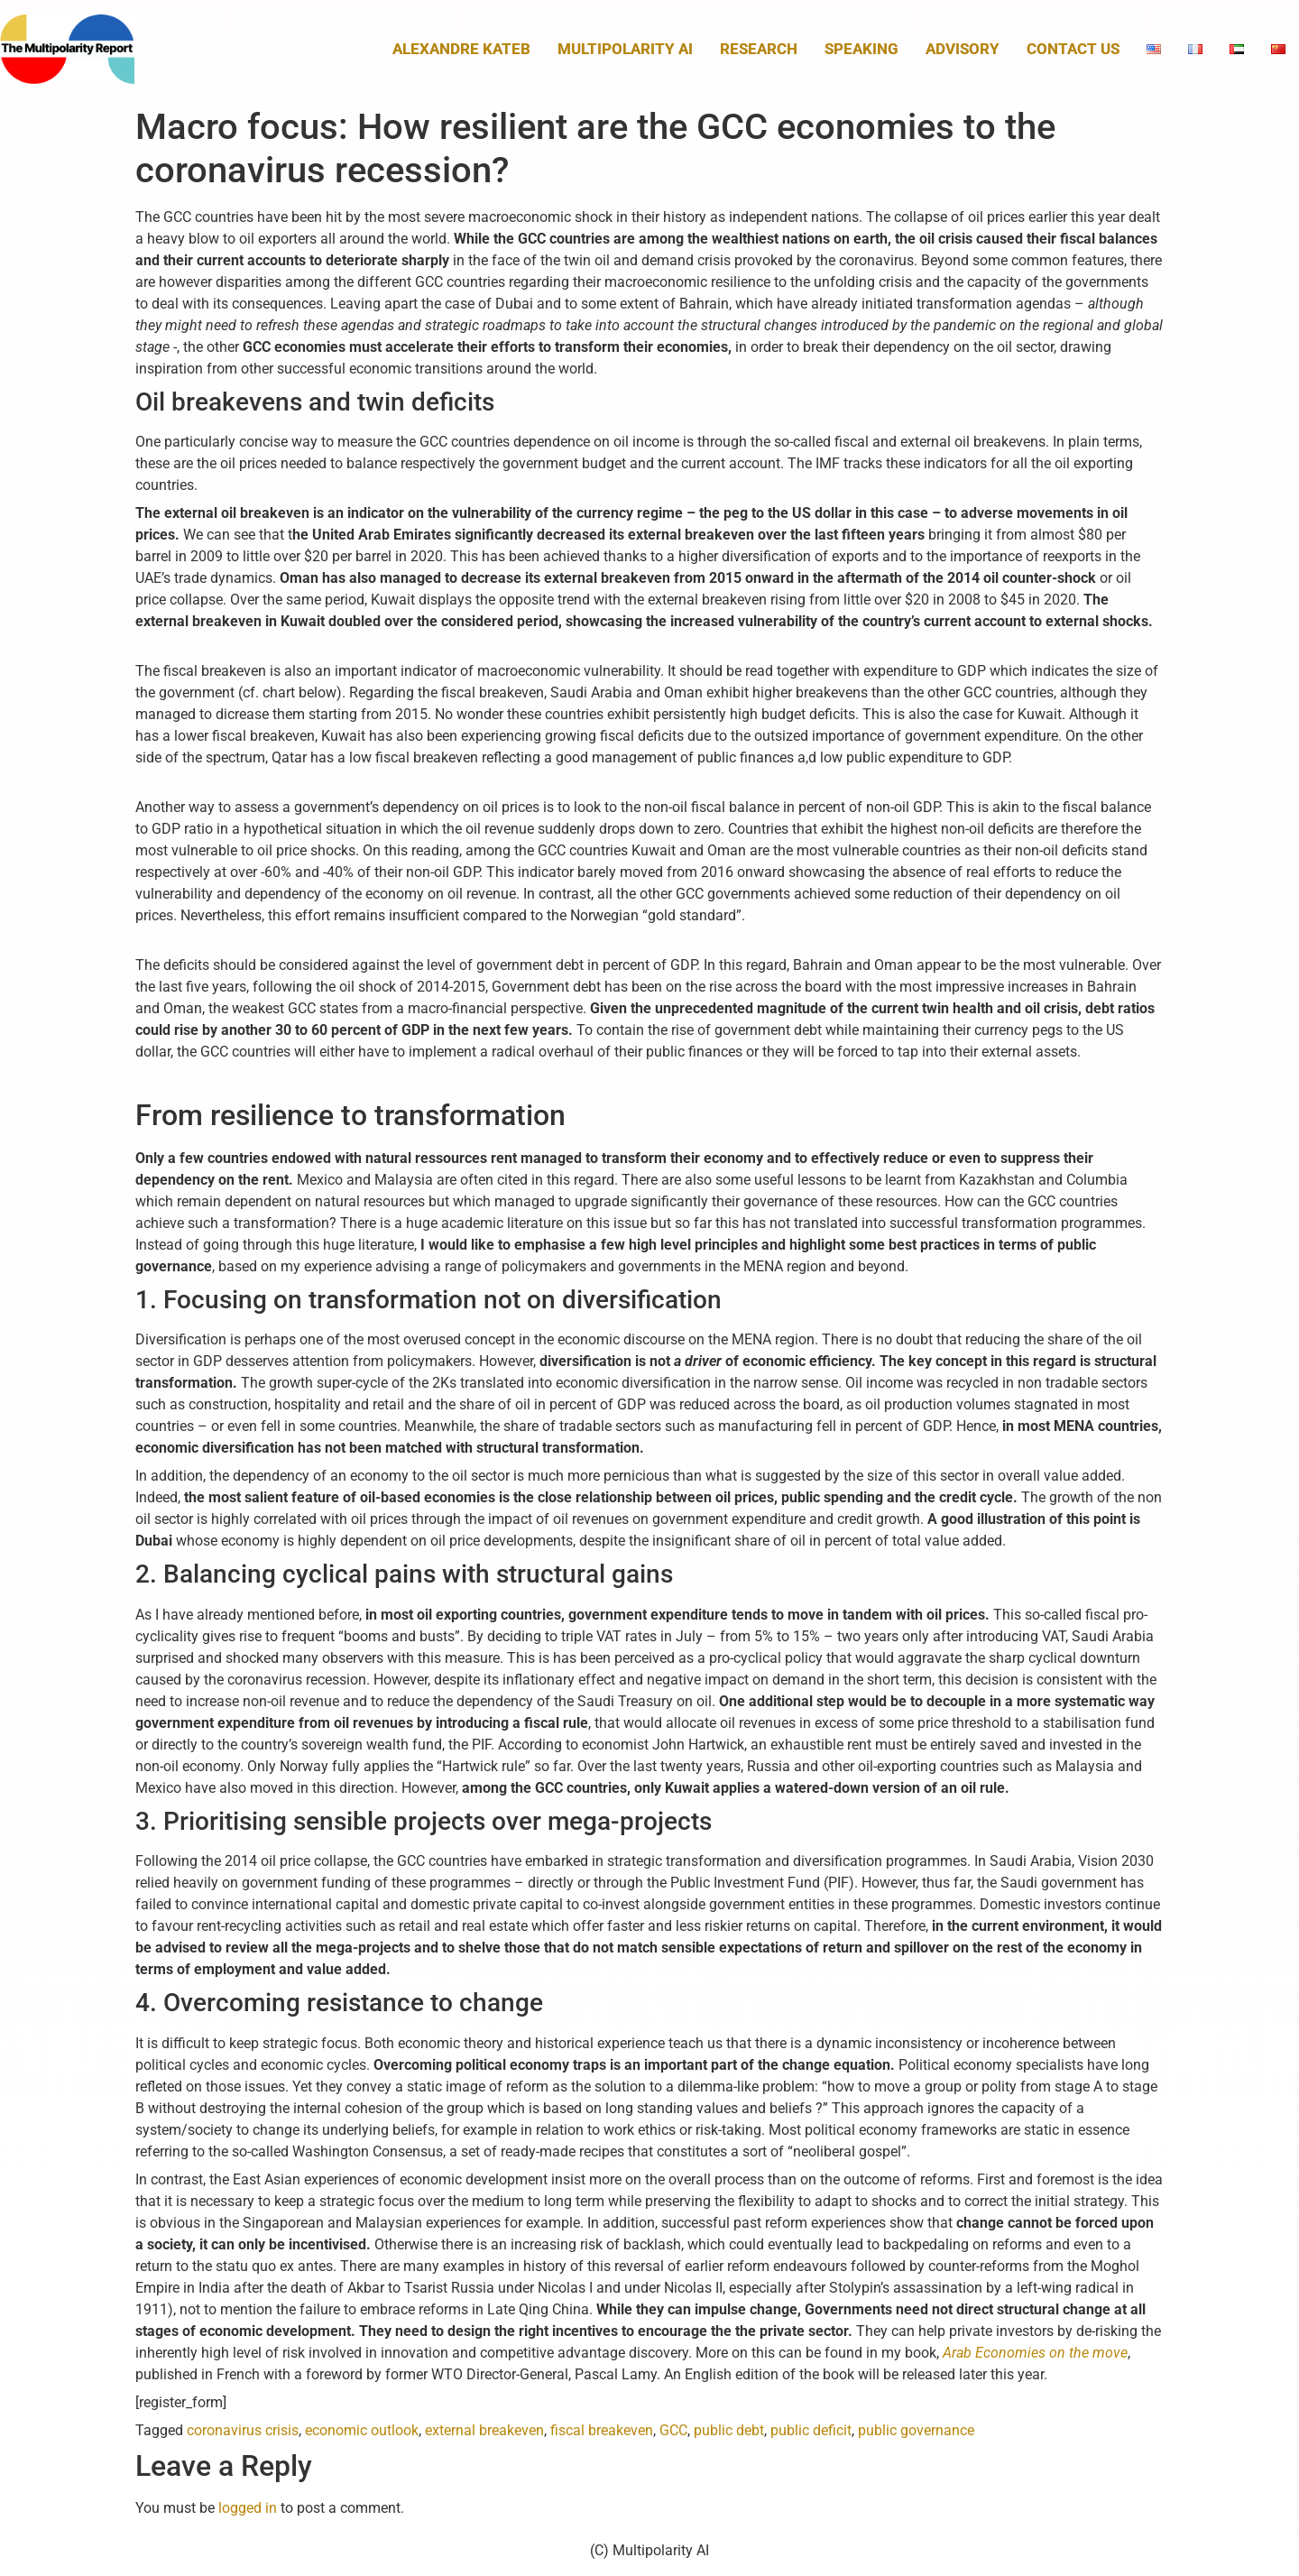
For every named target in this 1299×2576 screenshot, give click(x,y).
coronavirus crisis (243, 2430)
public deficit (811, 2430)
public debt (729, 2430)
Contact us (1073, 49)
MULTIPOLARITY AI (625, 49)
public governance (916, 2430)
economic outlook (362, 2430)
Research (758, 49)
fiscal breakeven (601, 2430)
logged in (247, 2507)
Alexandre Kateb (461, 49)
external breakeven (484, 2430)
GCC (673, 2430)
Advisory (963, 49)
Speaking (861, 49)
